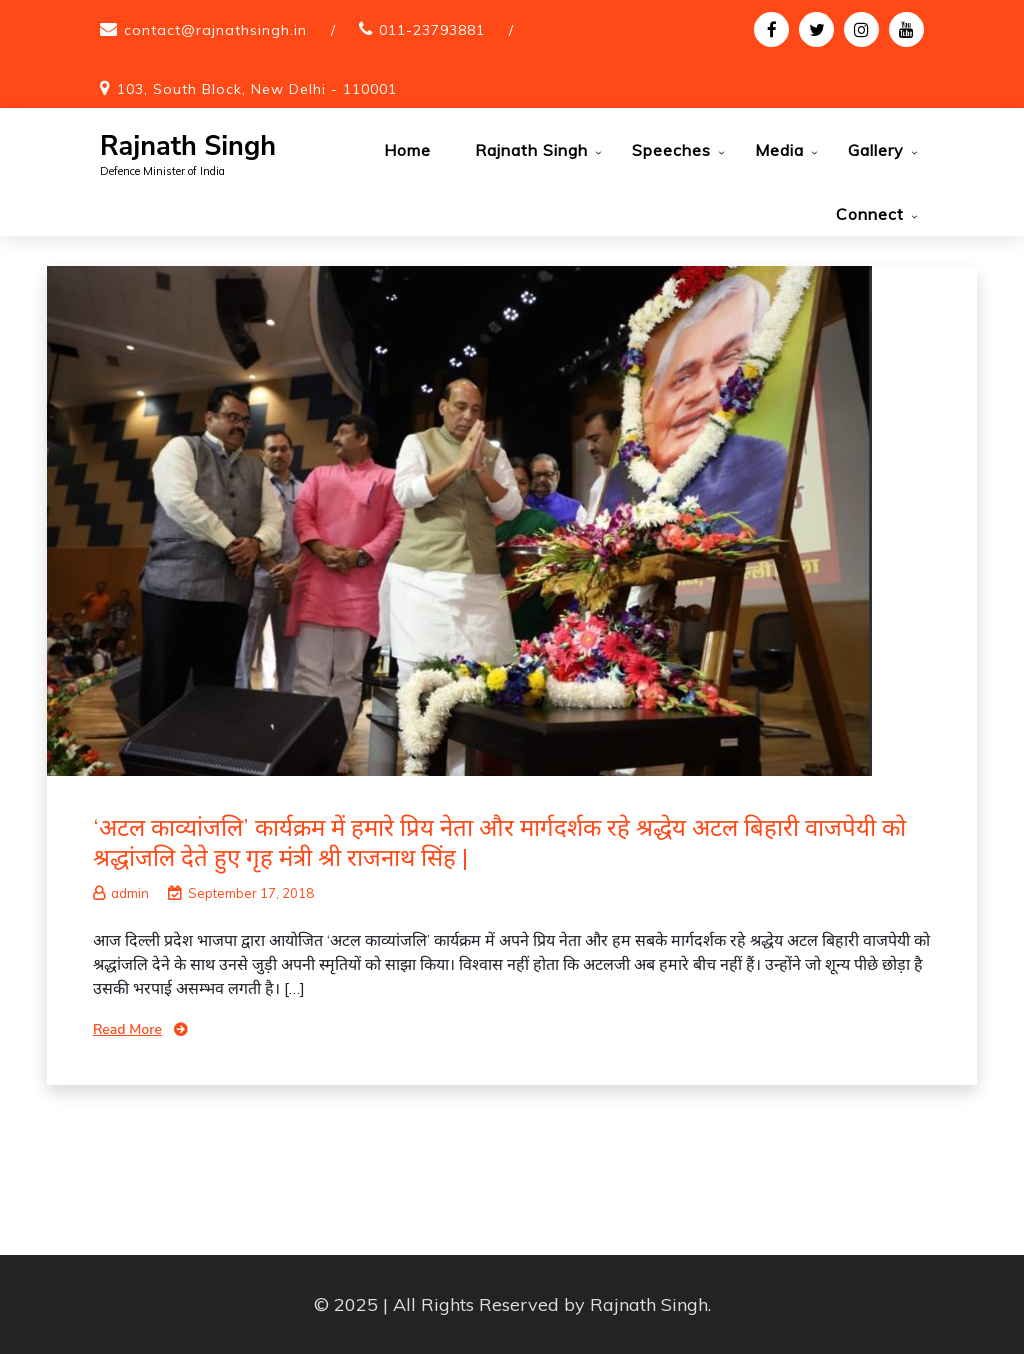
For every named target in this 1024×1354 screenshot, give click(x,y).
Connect (870, 214)
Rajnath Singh (188, 146)
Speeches (671, 150)
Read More (127, 1029)
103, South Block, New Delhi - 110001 (257, 89)
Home (407, 150)
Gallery (876, 150)
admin (121, 893)
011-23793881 (432, 30)
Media (779, 150)
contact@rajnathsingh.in (215, 30)
